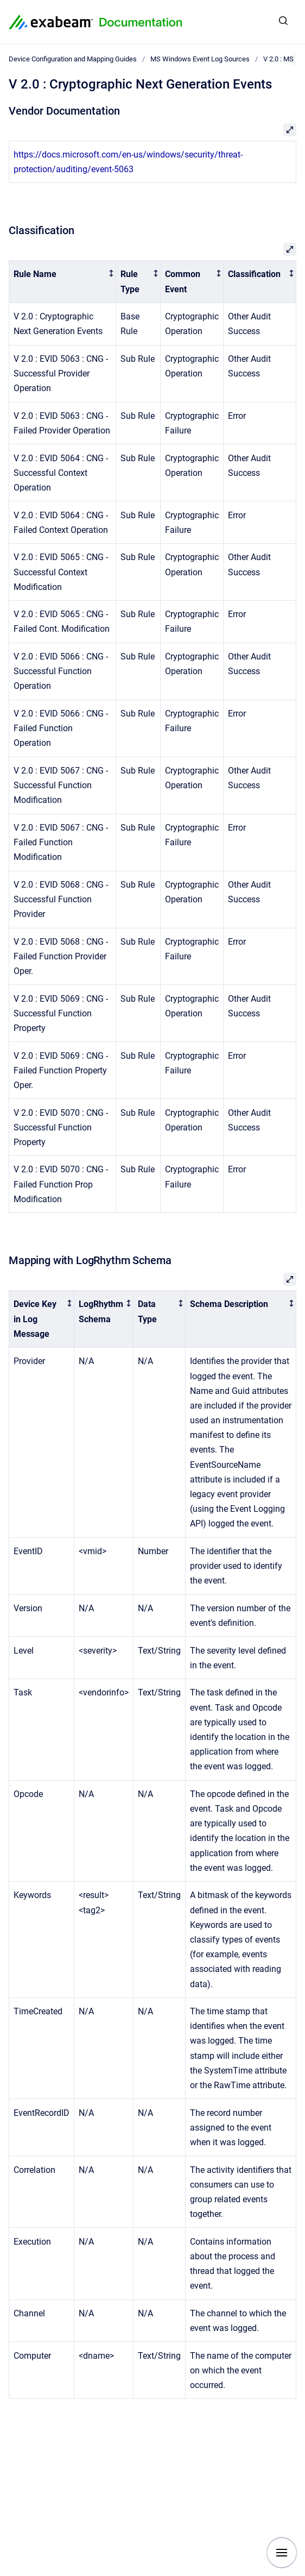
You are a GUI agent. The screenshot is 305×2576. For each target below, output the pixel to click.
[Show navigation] (281, 2552)
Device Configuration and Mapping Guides (73, 59)
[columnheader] (62, 282)
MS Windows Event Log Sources (200, 59)
